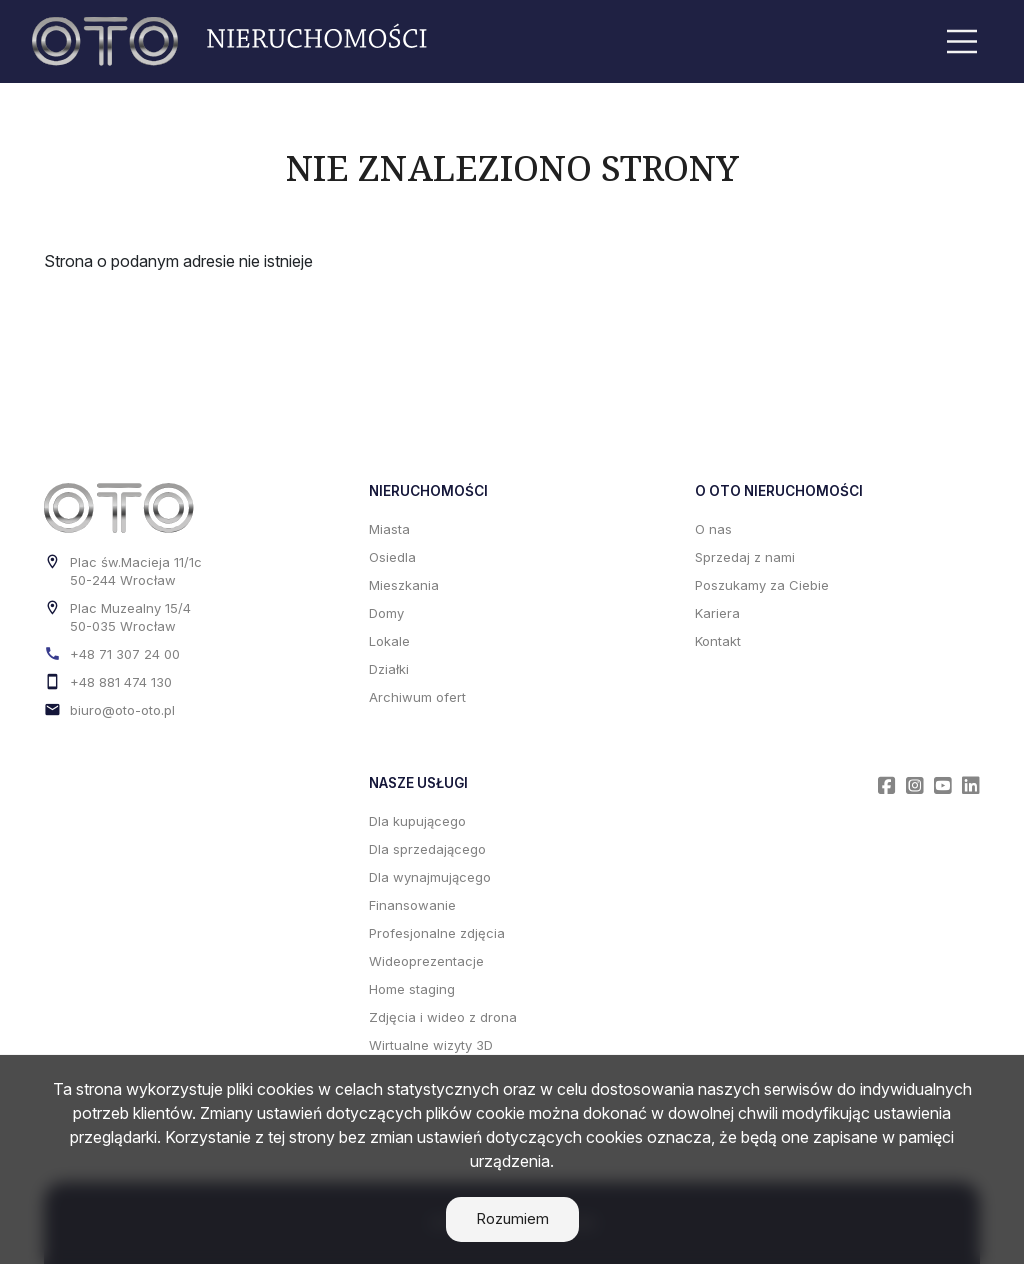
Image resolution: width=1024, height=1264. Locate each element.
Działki (389, 669)
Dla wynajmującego (430, 877)
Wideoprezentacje (426, 961)
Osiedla (392, 557)
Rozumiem (512, 1218)
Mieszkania (404, 585)
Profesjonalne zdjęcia (437, 933)
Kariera (717, 613)
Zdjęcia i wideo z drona (443, 1017)
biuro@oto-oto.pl (122, 710)
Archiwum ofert (417, 697)
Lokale (389, 641)
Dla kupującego (417, 821)
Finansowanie (412, 905)
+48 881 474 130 (121, 682)
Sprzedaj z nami (745, 557)
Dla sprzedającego (427, 849)
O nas (713, 529)
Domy (386, 613)
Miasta (389, 529)
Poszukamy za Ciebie (762, 585)
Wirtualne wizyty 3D (431, 1045)
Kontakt (718, 641)
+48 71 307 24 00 (125, 654)
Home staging (412, 989)
